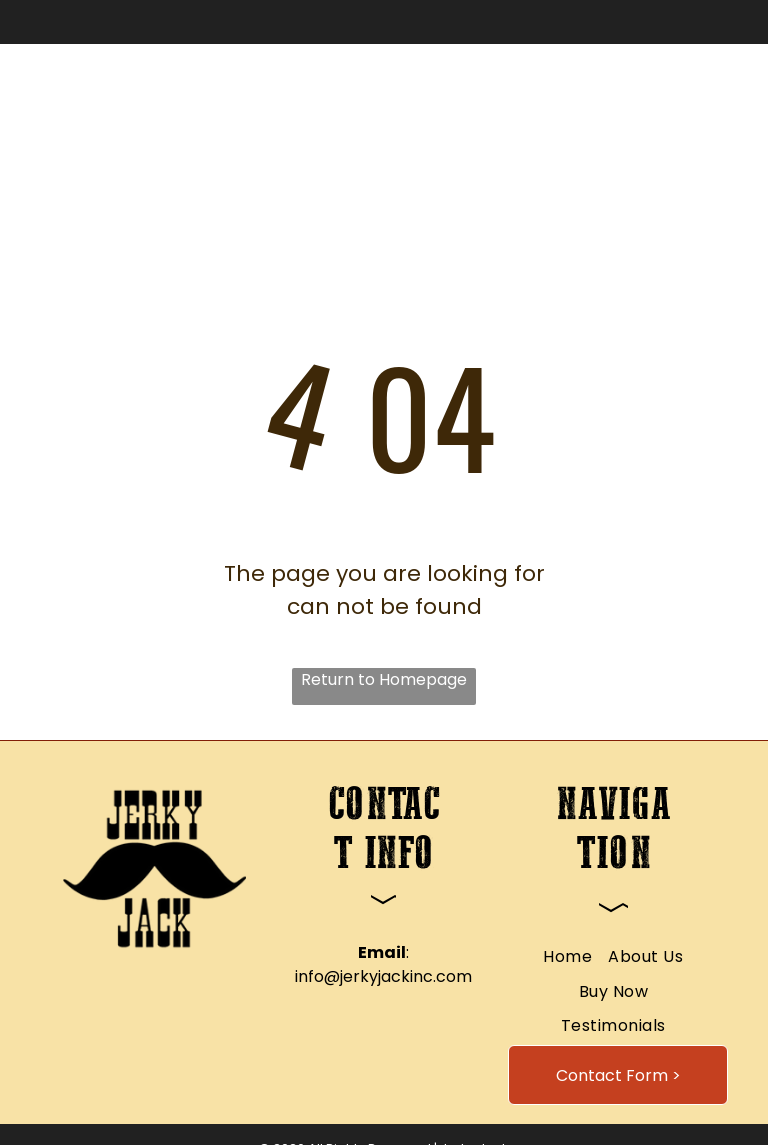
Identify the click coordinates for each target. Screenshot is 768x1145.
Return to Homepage (384, 679)
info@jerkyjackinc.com (383, 976)
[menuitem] (269, 120)
